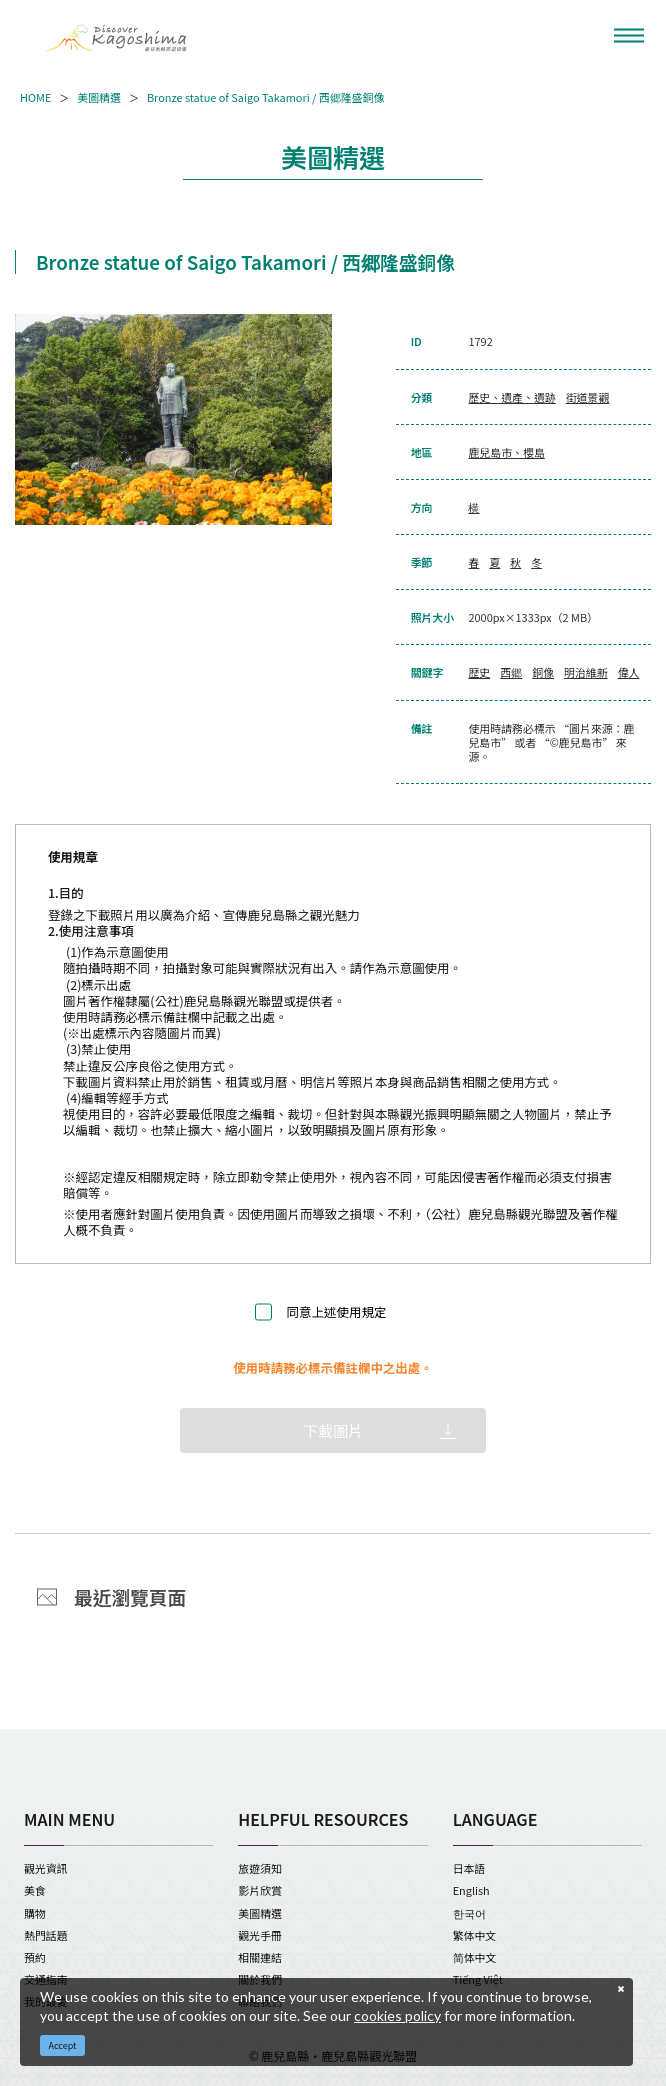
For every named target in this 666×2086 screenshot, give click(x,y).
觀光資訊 (46, 1868)
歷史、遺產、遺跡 (511, 397)
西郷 (511, 672)
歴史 (479, 672)
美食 (35, 1890)
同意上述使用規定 (337, 1312)
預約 (35, 1957)
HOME (35, 97)
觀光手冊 (260, 1935)
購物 (35, 1913)
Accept (63, 2045)
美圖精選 (99, 97)
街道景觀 (588, 397)
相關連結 (260, 1957)
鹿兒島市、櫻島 (506, 452)
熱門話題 (46, 1935)
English (471, 1890)
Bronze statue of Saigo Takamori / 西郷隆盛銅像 (265, 97)
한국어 (469, 1913)
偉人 (629, 672)
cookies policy (397, 2015)
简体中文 (475, 1957)
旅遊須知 (260, 1868)
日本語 (469, 1868)
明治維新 (586, 672)
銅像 (543, 672)
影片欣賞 (260, 1890)
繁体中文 (475, 1935)
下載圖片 (333, 1430)
